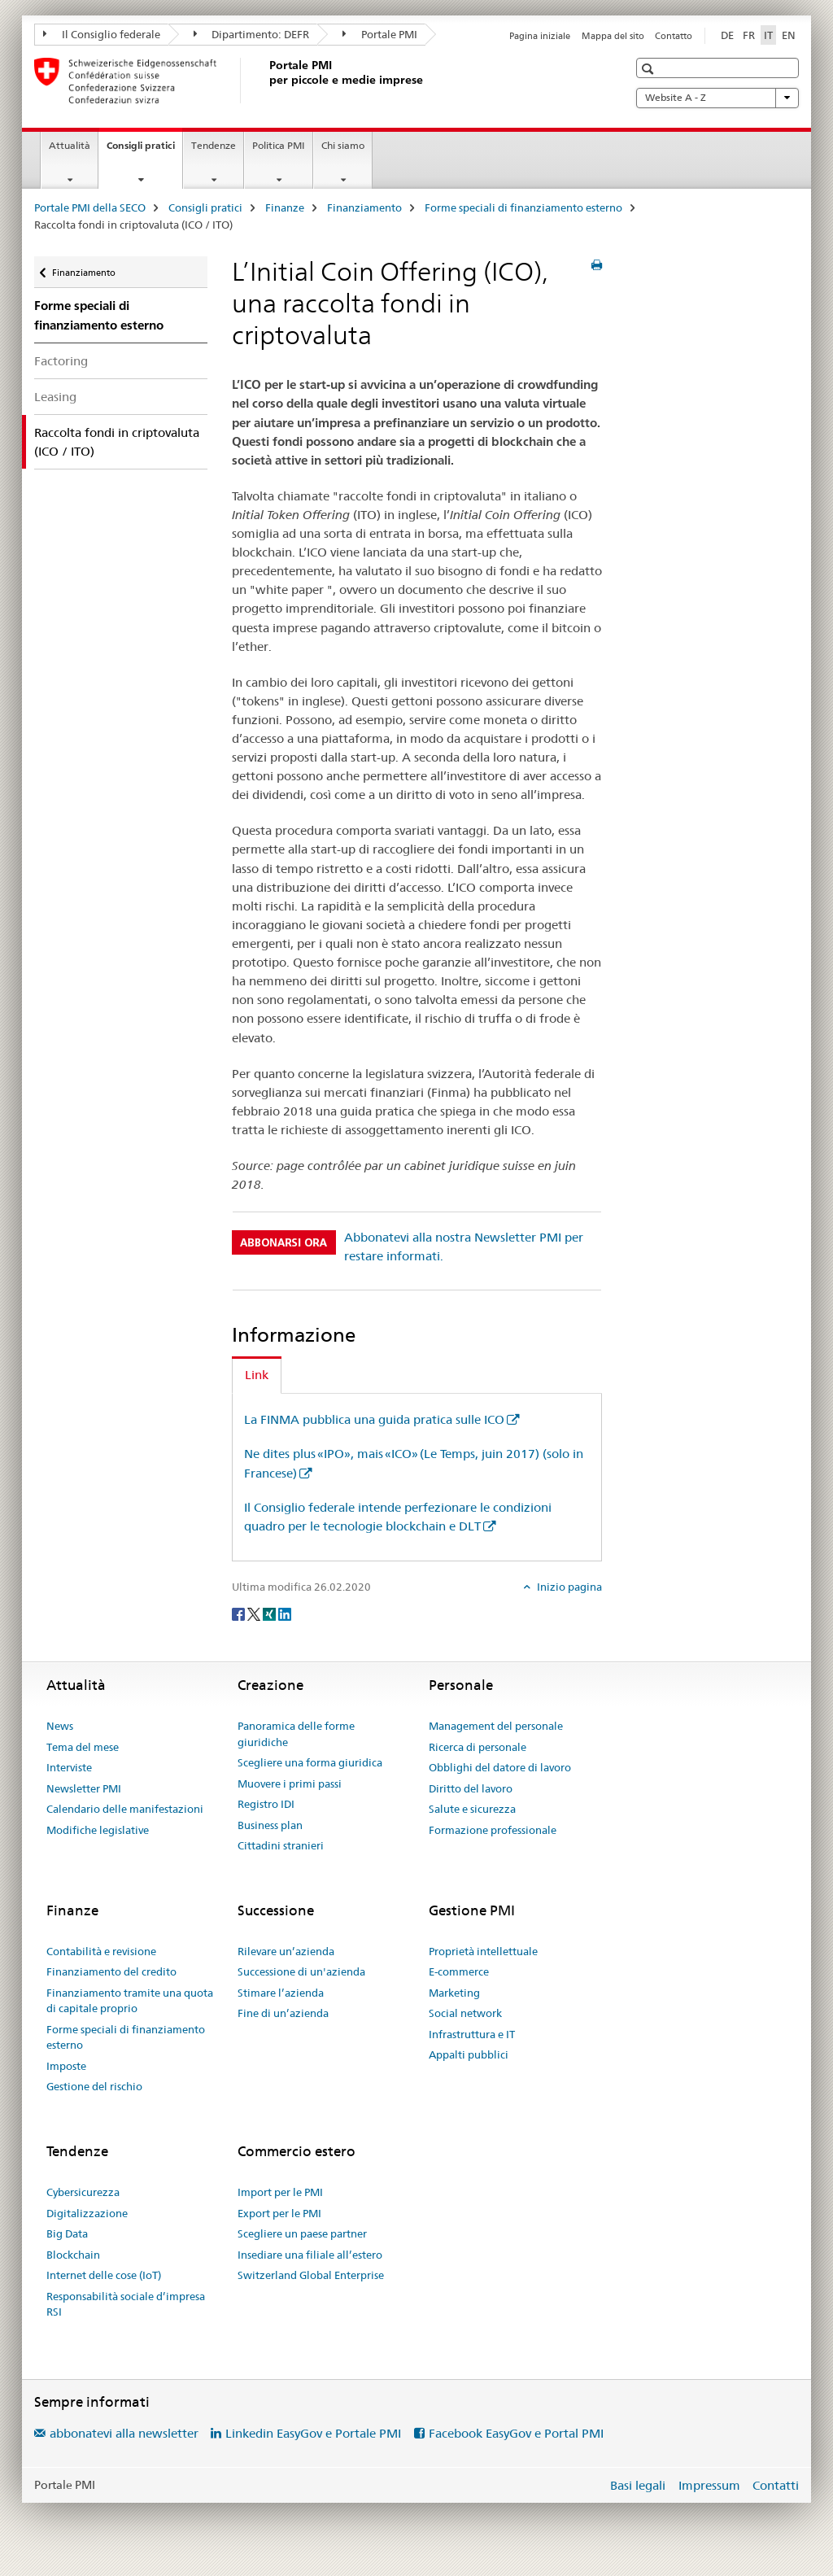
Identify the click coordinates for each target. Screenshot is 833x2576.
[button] (650, 69)
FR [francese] (749, 34)
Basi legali (637, 2485)
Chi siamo (342, 145)
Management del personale (496, 1725)
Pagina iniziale (539, 35)
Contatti (775, 2485)
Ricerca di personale (477, 1746)
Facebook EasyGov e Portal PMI (516, 2433)
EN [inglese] (789, 34)
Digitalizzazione (87, 2213)
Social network (465, 2012)
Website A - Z (717, 98)
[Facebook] (239, 1613)
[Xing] (270, 1613)
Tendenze (213, 145)
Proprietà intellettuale (483, 1951)
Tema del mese (82, 1746)
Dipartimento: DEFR (252, 34)
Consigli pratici (144, 150)
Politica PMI (278, 145)
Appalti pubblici (468, 2054)
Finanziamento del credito (111, 1971)
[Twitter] (255, 1613)
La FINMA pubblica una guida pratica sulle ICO (374, 1419)
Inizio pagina (568, 1586)
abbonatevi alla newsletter (124, 2433)
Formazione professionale (492, 1829)
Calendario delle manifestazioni (124, 1808)
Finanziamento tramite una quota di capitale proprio (129, 2000)
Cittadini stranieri (281, 1845)
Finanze (284, 207)
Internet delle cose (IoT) (103, 2274)
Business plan (270, 1825)
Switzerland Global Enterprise (311, 2274)
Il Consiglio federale (101, 34)
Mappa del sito (613, 35)
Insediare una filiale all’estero (310, 2254)
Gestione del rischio (94, 2086)
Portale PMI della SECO (90, 207)
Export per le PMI (279, 2213)
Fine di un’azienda (283, 2012)
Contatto (673, 35)
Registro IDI (266, 1803)
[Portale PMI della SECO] (266, 80)
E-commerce (459, 1971)
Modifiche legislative (97, 1829)
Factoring (61, 361)
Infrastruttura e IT (472, 2034)
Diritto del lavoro (470, 1788)
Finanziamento (364, 207)
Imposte (66, 2065)
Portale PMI (379, 34)
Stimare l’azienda (281, 1992)
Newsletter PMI (83, 1788)
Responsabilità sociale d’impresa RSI (125, 2304)
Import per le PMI (280, 2191)
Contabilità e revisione (101, 1951)
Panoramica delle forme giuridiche (296, 1734)
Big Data (67, 2233)
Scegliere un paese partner (302, 2233)
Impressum (709, 2485)
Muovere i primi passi (290, 1783)
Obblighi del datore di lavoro (500, 1767)
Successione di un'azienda (301, 1971)
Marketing (454, 1992)
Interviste (69, 1767)
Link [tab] (256, 1374)
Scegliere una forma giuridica (310, 1762)
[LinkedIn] (284, 1613)
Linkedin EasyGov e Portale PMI (313, 2433)
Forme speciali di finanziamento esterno (523, 207)
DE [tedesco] (727, 34)
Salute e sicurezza (472, 1808)
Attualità (69, 145)
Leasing (55, 396)
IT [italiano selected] (768, 34)
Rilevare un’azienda (286, 1951)
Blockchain (73, 2254)
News (59, 1725)
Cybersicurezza (83, 2191)
